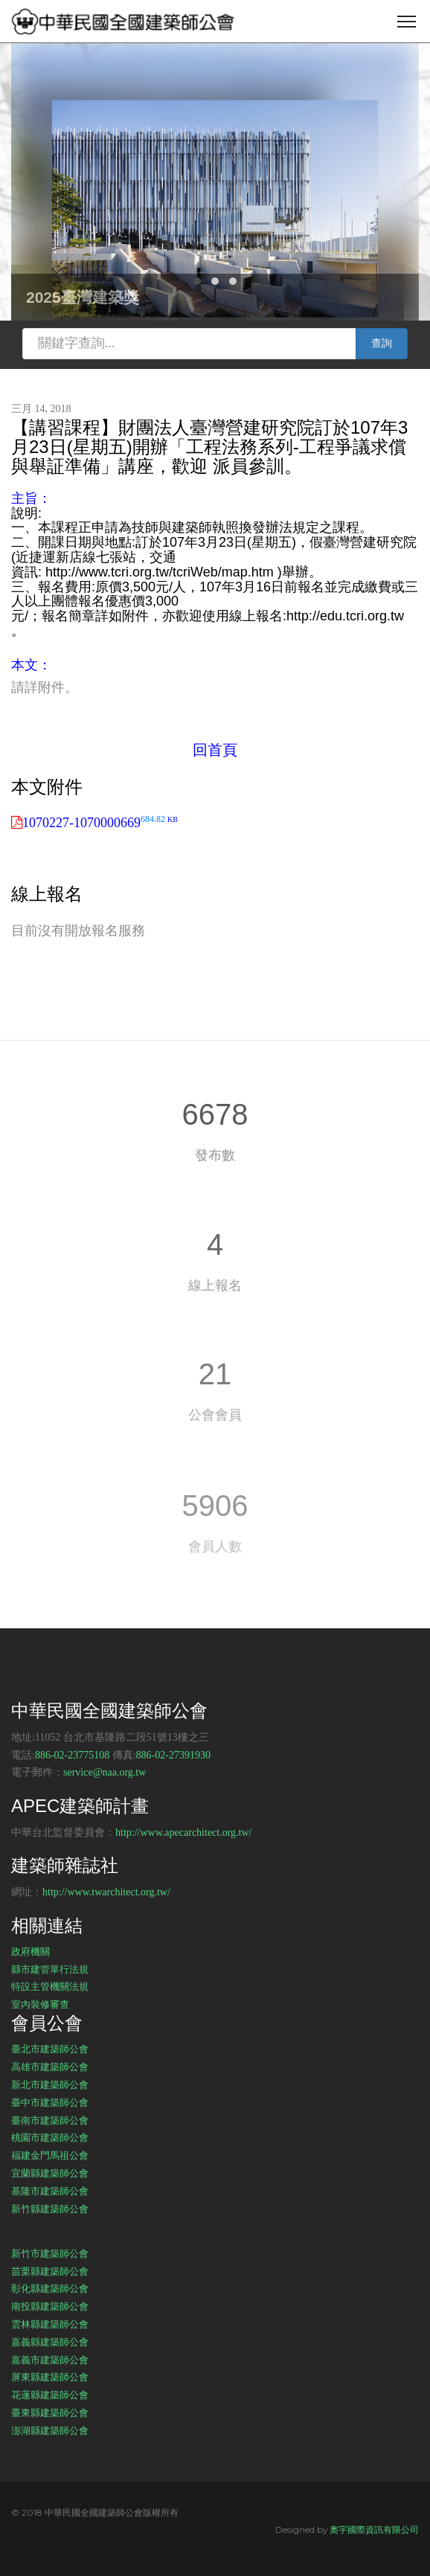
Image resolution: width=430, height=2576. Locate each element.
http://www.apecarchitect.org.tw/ (183, 1832)
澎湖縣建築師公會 (50, 2430)
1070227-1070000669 (100, 822)
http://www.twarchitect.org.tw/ (106, 1892)
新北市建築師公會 (50, 2084)
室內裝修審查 (40, 2004)
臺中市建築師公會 (50, 2102)
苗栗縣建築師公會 (50, 2271)
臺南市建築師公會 (50, 2120)
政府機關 (30, 1951)
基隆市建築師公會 (50, 2191)
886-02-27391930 (173, 1755)
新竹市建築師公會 (50, 2253)
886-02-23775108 (72, 1755)
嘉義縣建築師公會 (50, 2342)
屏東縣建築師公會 (50, 2377)
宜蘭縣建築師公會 (50, 2173)
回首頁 (215, 750)
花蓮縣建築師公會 (50, 2394)
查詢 (381, 343)
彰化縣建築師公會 (50, 2288)
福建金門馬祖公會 (50, 2155)
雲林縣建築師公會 (50, 2324)
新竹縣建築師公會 (50, 2208)
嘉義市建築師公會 (50, 2359)
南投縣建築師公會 (50, 2306)
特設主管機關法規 (50, 1986)
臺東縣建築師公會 (50, 2412)
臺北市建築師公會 (50, 2049)
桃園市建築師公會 (50, 2137)
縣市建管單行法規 (50, 1969)
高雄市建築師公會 (50, 2066)
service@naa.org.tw (104, 1772)
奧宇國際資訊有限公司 (374, 2529)
